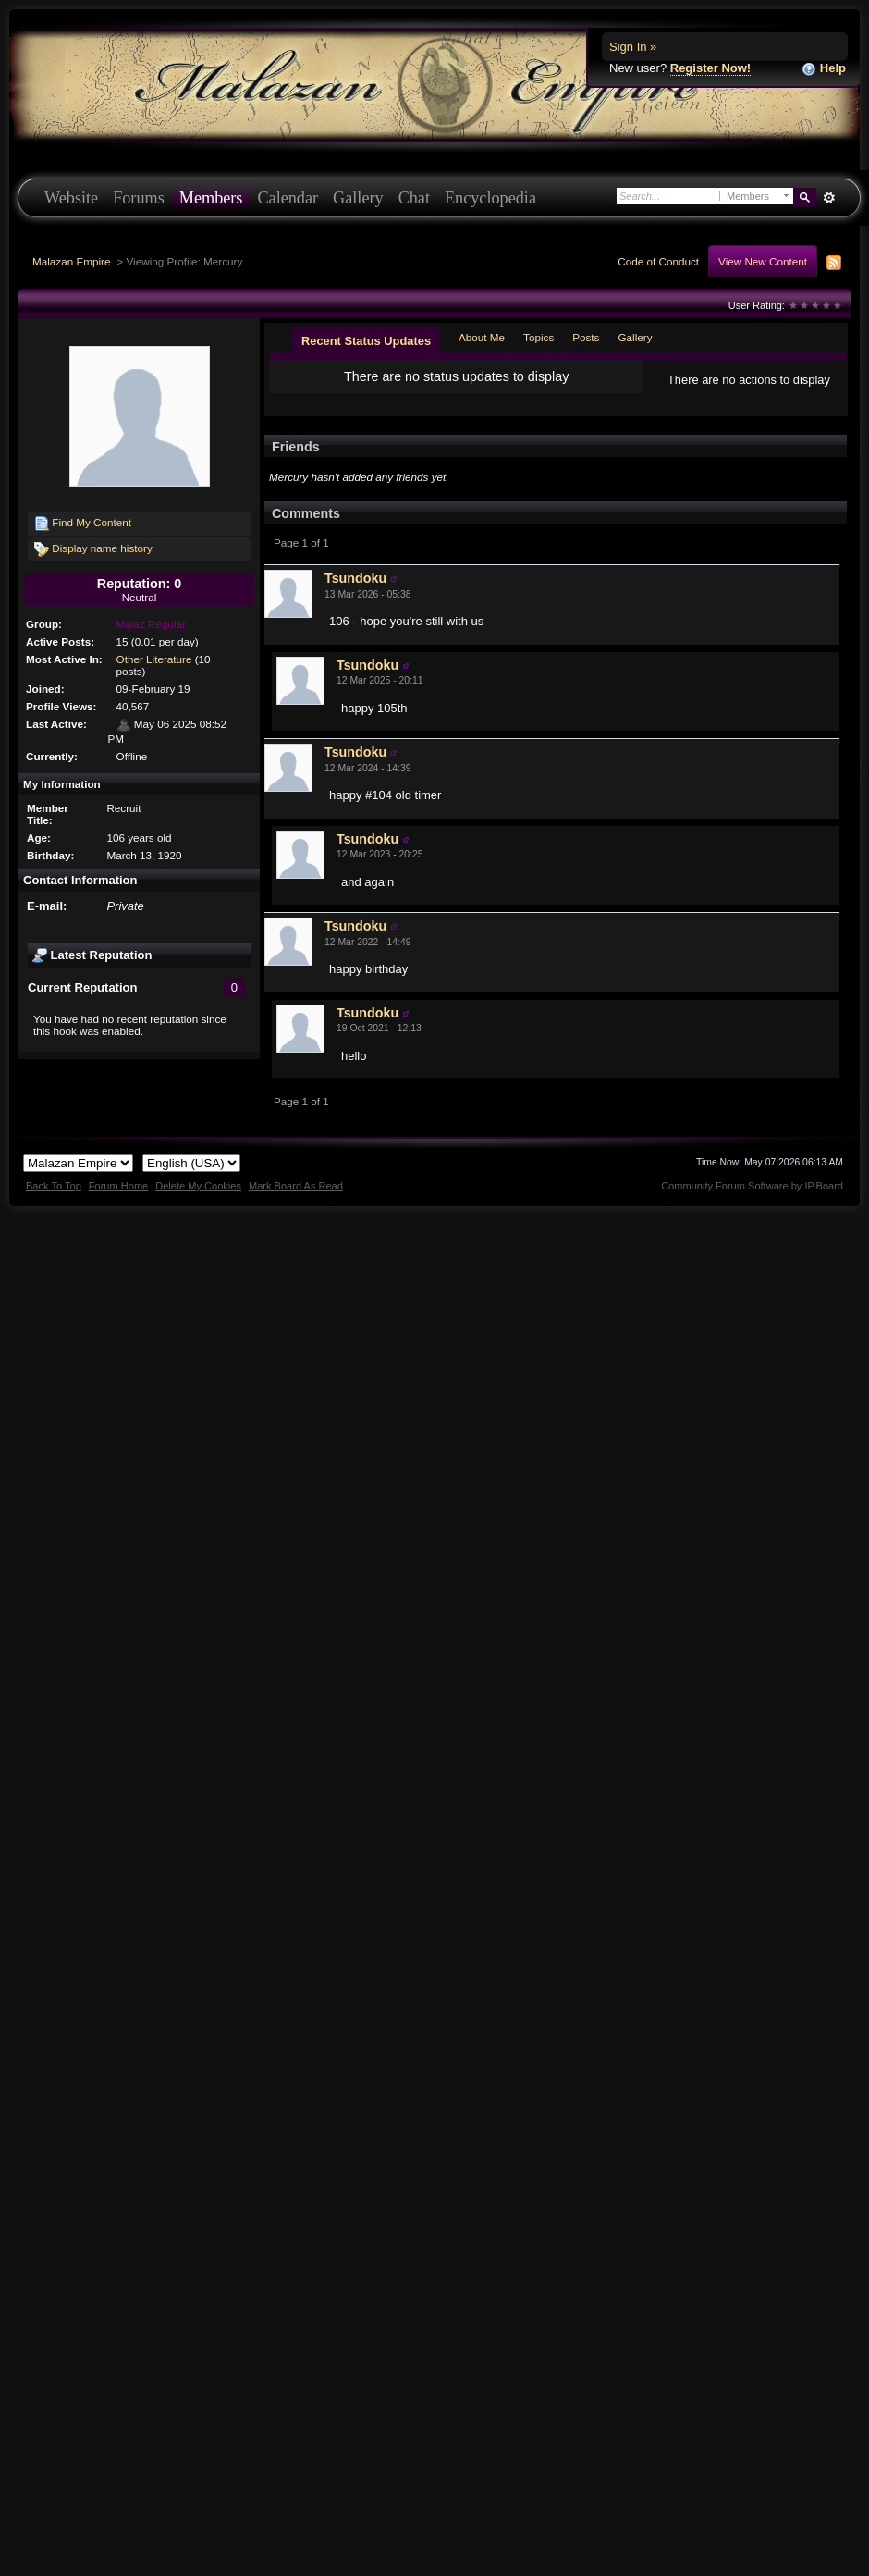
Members (211, 198)
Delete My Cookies (198, 1200)
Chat (414, 198)
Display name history (93, 549)
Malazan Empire (71, 261)
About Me (482, 337)
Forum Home (118, 1200)
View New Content (762, 261)
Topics (538, 337)
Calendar (287, 198)
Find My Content (82, 523)
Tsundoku (355, 592)
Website (71, 198)
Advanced (828, 198)
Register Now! (710, 68)
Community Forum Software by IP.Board (752, 1200)
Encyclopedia (490, 198)
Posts (585, 337)
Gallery (358, 198)
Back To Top (53, 1200)
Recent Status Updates (366, 341)
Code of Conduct (658, 261)
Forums (139, 198)
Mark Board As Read (296, 1200)
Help (824, 69)
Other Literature (154, 659)
